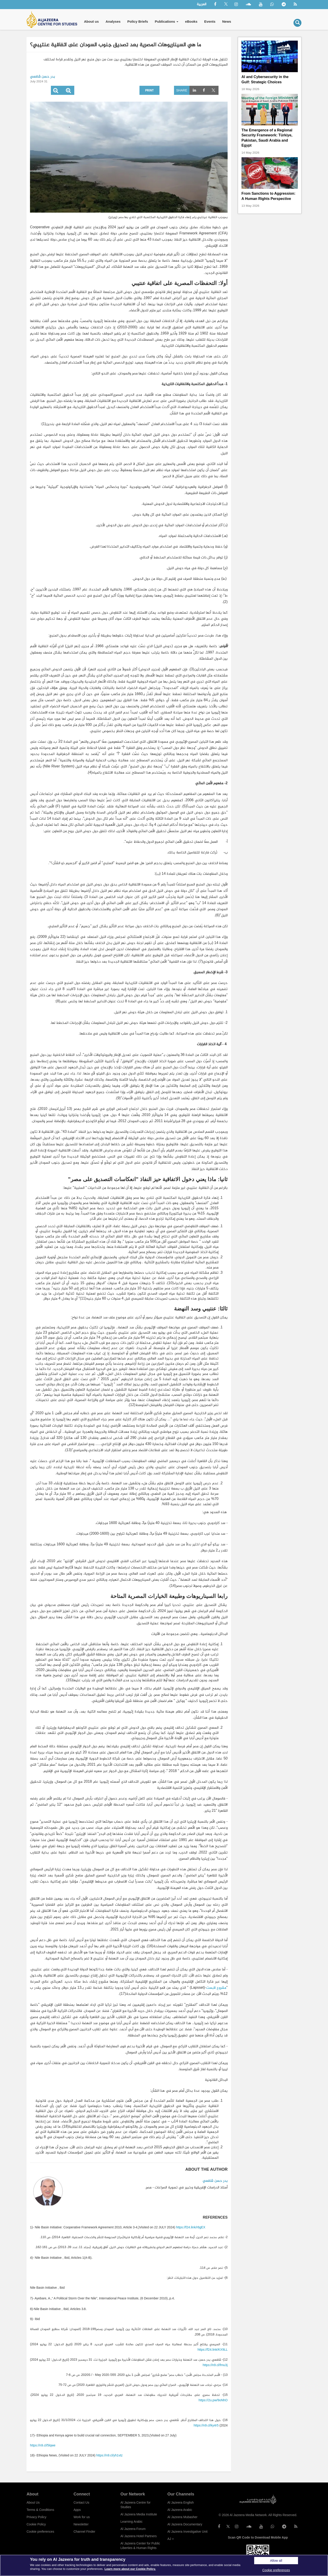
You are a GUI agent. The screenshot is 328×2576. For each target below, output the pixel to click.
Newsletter (81, 2524)
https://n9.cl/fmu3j (215, 2365)
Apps (77, 2510)
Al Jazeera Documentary (184, 2524)
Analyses (113, 21)
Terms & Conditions (40, 2510)
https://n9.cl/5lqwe (42, 2445)
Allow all (276, 2560)
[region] (164, 2565)
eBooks (191, 21)
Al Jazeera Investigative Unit (187, 2531)
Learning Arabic (131, 2521)
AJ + (170, 2539)
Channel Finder (84, 2531)
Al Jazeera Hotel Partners (138, 2536)
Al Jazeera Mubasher (182, 2517)
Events (209, 21)
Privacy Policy (36, 2517)
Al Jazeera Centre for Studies (135, 2505)
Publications (166, 21)
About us (91, 21)
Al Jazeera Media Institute (138, 2514)
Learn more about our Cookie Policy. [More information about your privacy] (130, 2569)
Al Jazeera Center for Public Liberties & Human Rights (140, 2546)
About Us (33, 2502)
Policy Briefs (137, 21)
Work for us (82, 2517)
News (226, 21)
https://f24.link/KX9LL (213, 2349)
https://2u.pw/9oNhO (213, 2400)
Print (149, 90)
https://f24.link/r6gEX (190, 2227)
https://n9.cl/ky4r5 (206, 2425)
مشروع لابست (216, 1987)
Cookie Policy (36, 2524)
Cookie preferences (40, 2531)
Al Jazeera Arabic (179, 2510)
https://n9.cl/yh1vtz (109, 2455)
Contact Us (81, 2502)
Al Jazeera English (180, 2502)
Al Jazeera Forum (132, 2529)
